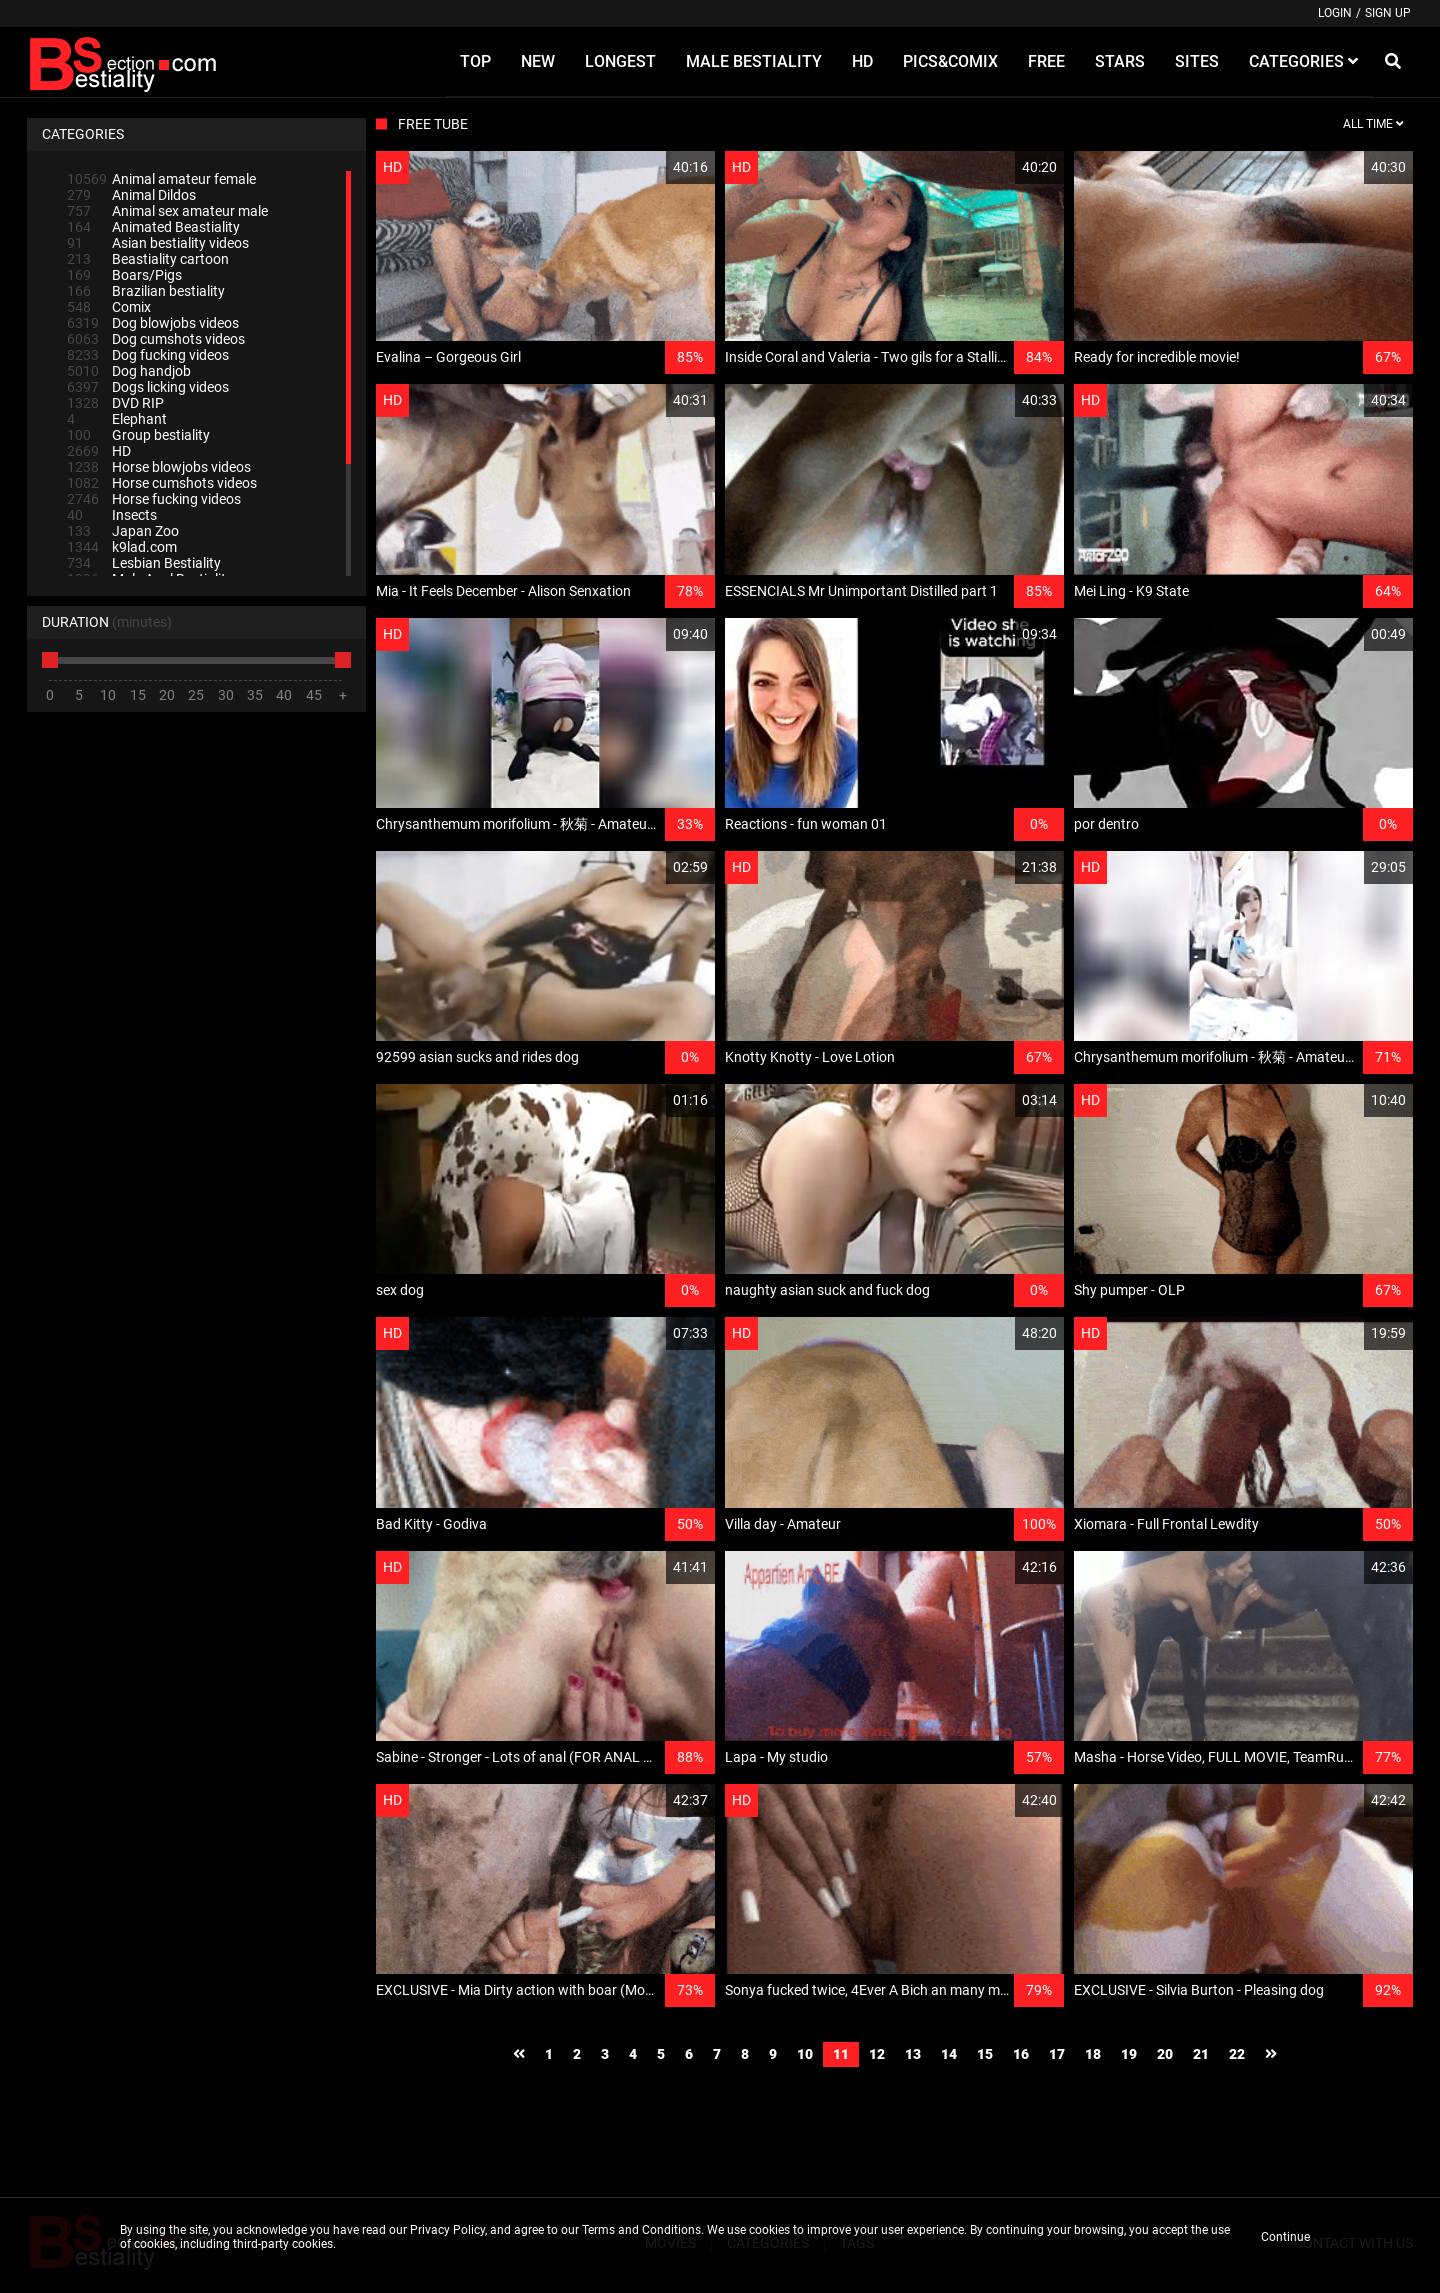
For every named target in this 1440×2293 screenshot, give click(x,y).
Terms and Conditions (641, 2230)
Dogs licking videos (148, 387)
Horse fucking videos (154, 499)
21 (1201, 2054)
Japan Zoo (123, 531)
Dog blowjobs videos (153, 323)
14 (949, 2054)
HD (99, 451)
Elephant (117, 419)
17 (1057, 2054)
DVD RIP (115, 403)
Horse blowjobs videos (159, 467)
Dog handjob (129, 371)
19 (1129, 2054)
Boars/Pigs (124, 275)
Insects (112, 515)
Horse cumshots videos (162, 483)
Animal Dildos (131, 195)
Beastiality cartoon (148, 259)
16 (1021, 2054)
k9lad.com (122, 547)
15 (985, 2054)
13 (913, 2054)
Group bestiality (138, 435)
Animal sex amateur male (167, 211)
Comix (109, 307)
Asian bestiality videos (158, 243)
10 (805, 2054)
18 (1093, 2054)
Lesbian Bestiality (144, 563)
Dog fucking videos (148, 355)
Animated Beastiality (153, 227)
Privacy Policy (447, 2230)
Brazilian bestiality (146, 291)
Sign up (1388, 13)
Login (1335, 13)
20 (1165, 2054)
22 (1237, 2054)
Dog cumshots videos (156, 339)
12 (877, 2054)
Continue (1285, 2237)
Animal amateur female (161, 179)
